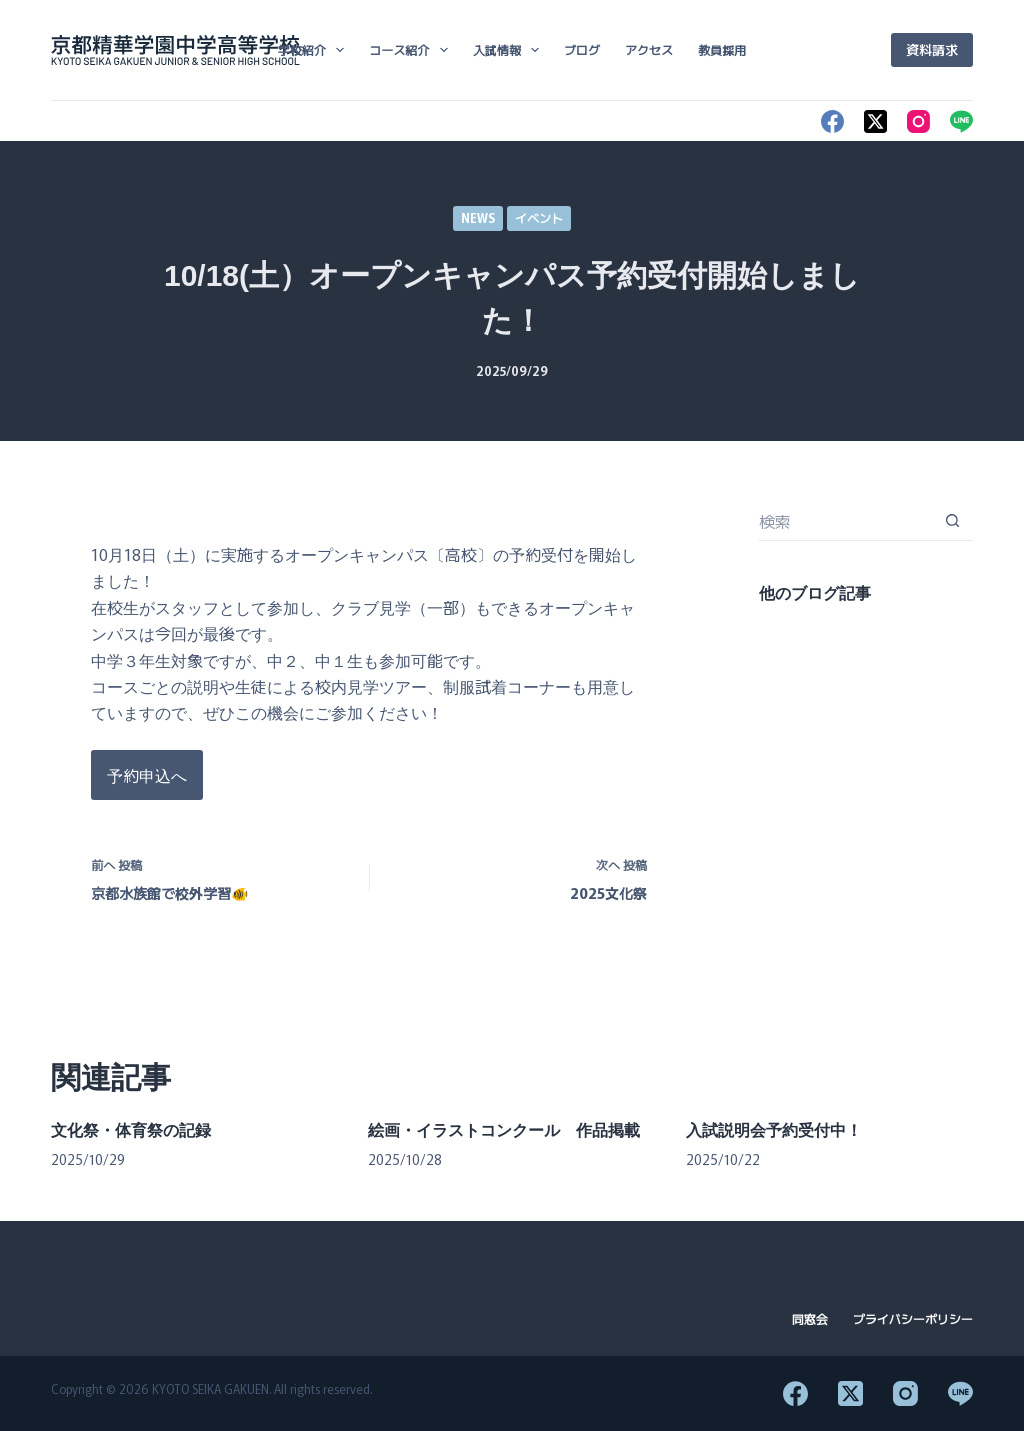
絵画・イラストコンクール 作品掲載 (504, 1130)
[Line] (961, 121)
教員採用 (722, 49)
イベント (539, 217)
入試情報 (510, 50)
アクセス (649, 49)
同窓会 (810, 1319)
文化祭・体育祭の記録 (131, 1130)
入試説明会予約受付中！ (774, 1130)
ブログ (582, 49)
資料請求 (932, 49)
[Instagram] (918, 121)
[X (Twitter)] (875, 121)
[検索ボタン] (953, 521)
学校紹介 (315, 50)
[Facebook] (832, 121)
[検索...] (846, 521)
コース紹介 (412, 50)
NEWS (478, 217)
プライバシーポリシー (913, 1319)
